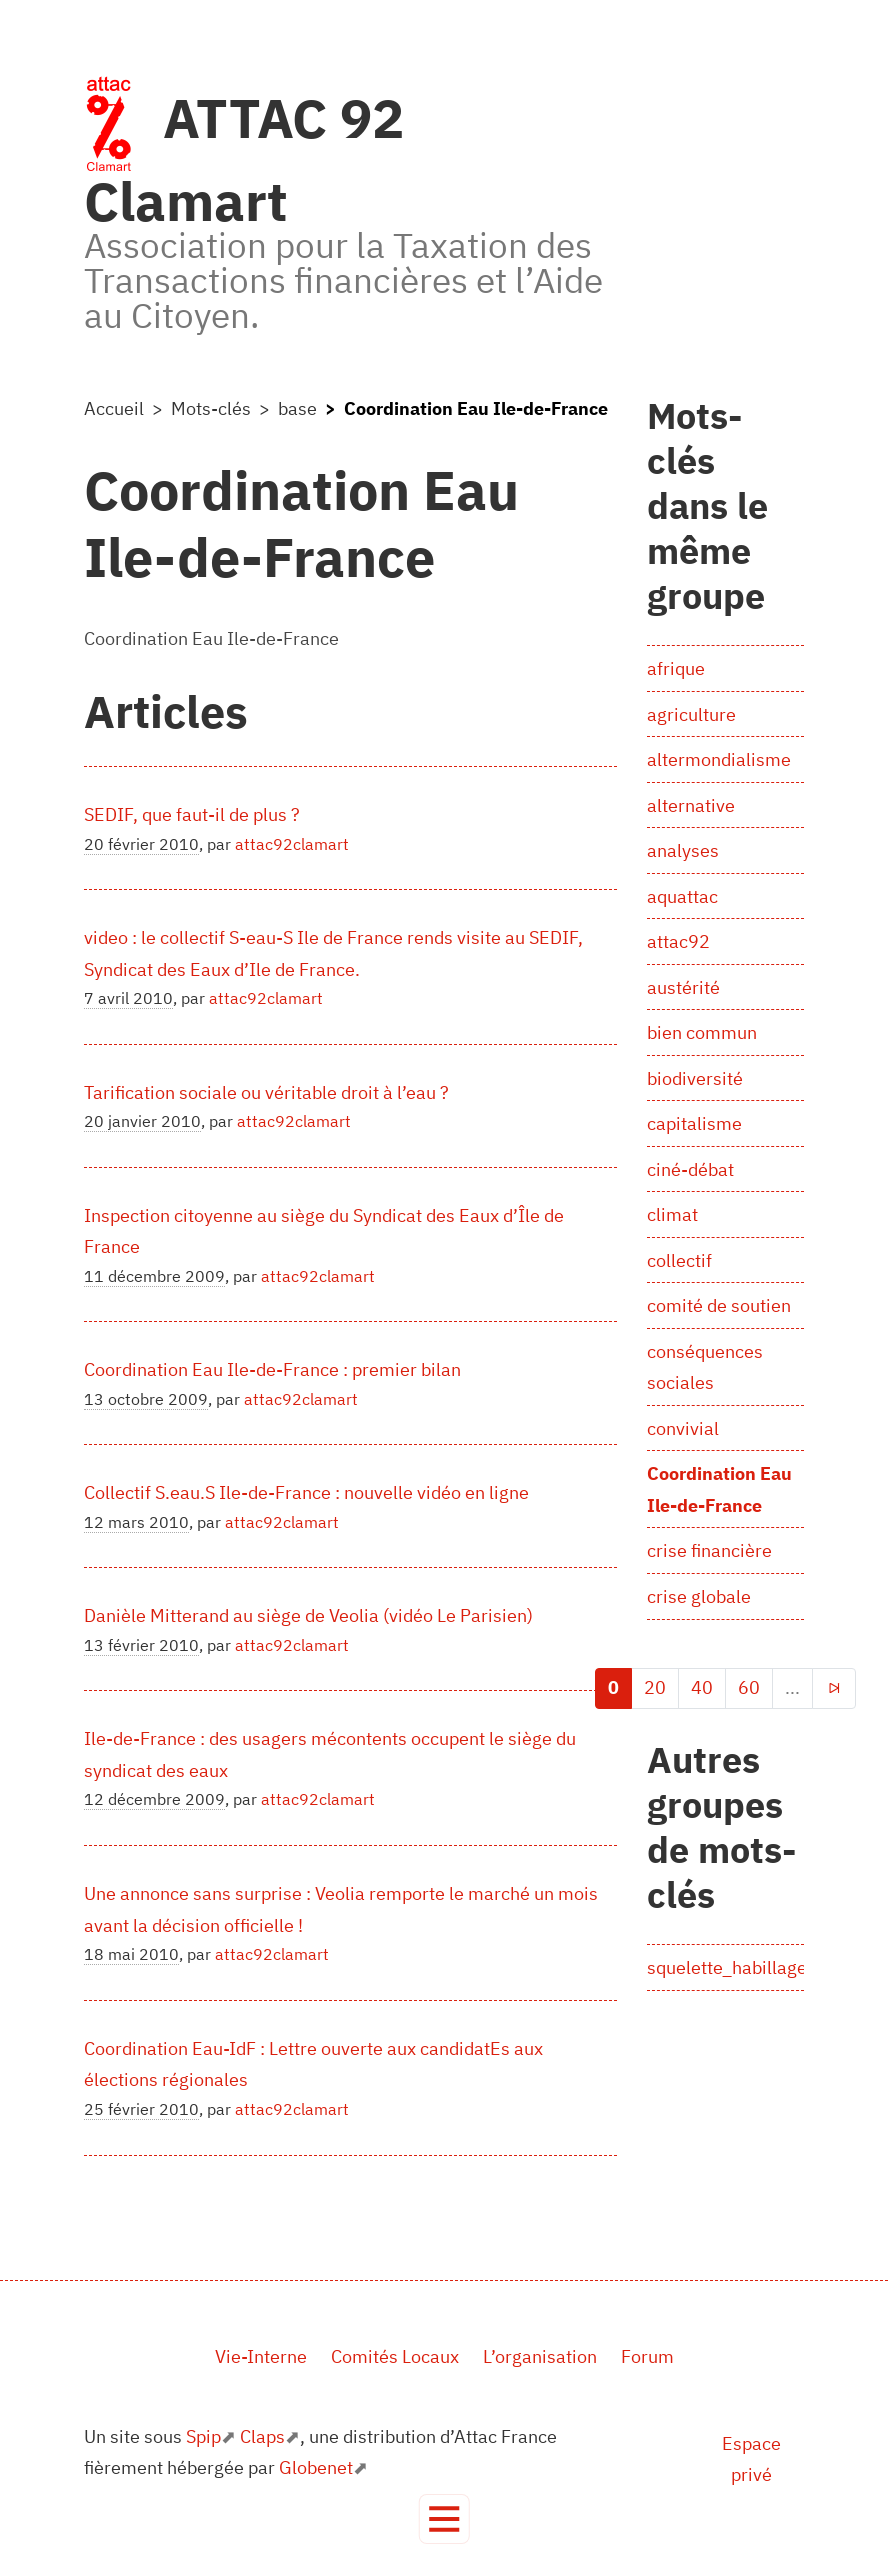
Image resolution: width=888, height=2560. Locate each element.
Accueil (114, 408)
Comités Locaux (395, 2356)
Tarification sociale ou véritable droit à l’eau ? (266, 1092)
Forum (647, 2356)
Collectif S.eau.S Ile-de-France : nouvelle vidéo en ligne (306, 1492)
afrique (676, 668)
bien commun (702, 1032)
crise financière (709, 1550)
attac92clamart (292, 844)
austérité (683, 987)
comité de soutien (719, 1305)
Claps (262, 2436)
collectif (679, 1260)
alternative (691, 805)
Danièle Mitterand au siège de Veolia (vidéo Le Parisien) (308, 1615)
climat (672, 1214)
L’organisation (540, 2356)
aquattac (682, 896)
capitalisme (694, 1123)
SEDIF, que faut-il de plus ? (192, 814)
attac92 (678, 941)
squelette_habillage (727, 1967)
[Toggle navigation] (444, 2519)
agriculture (691, 714)
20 (655, 1687)
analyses (683, 850)
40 (702, 1687)
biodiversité (695, 1078)
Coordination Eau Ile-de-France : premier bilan (272, 1369)
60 (749, 1687)
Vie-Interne (261, 2356)
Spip (203, 2436)
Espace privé (751, 2459)
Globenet (316, 2467)
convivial (683, 1428)
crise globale (699, 1596)
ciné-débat (690, 1169)
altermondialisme (719, 759)
